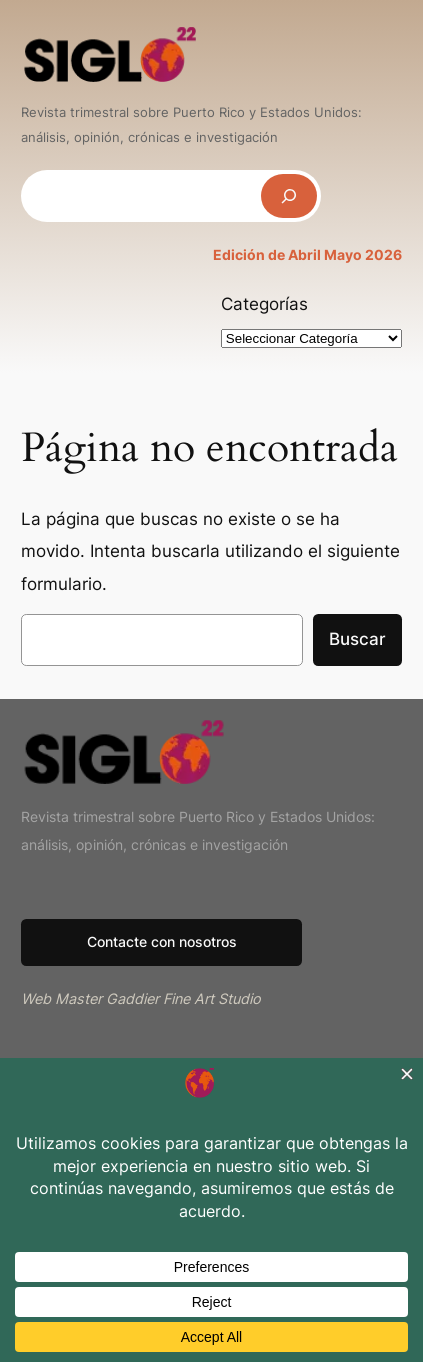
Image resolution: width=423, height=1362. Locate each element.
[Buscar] (289, 195)
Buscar (357, 639)
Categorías (264, 304)
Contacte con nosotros (162, 941)
